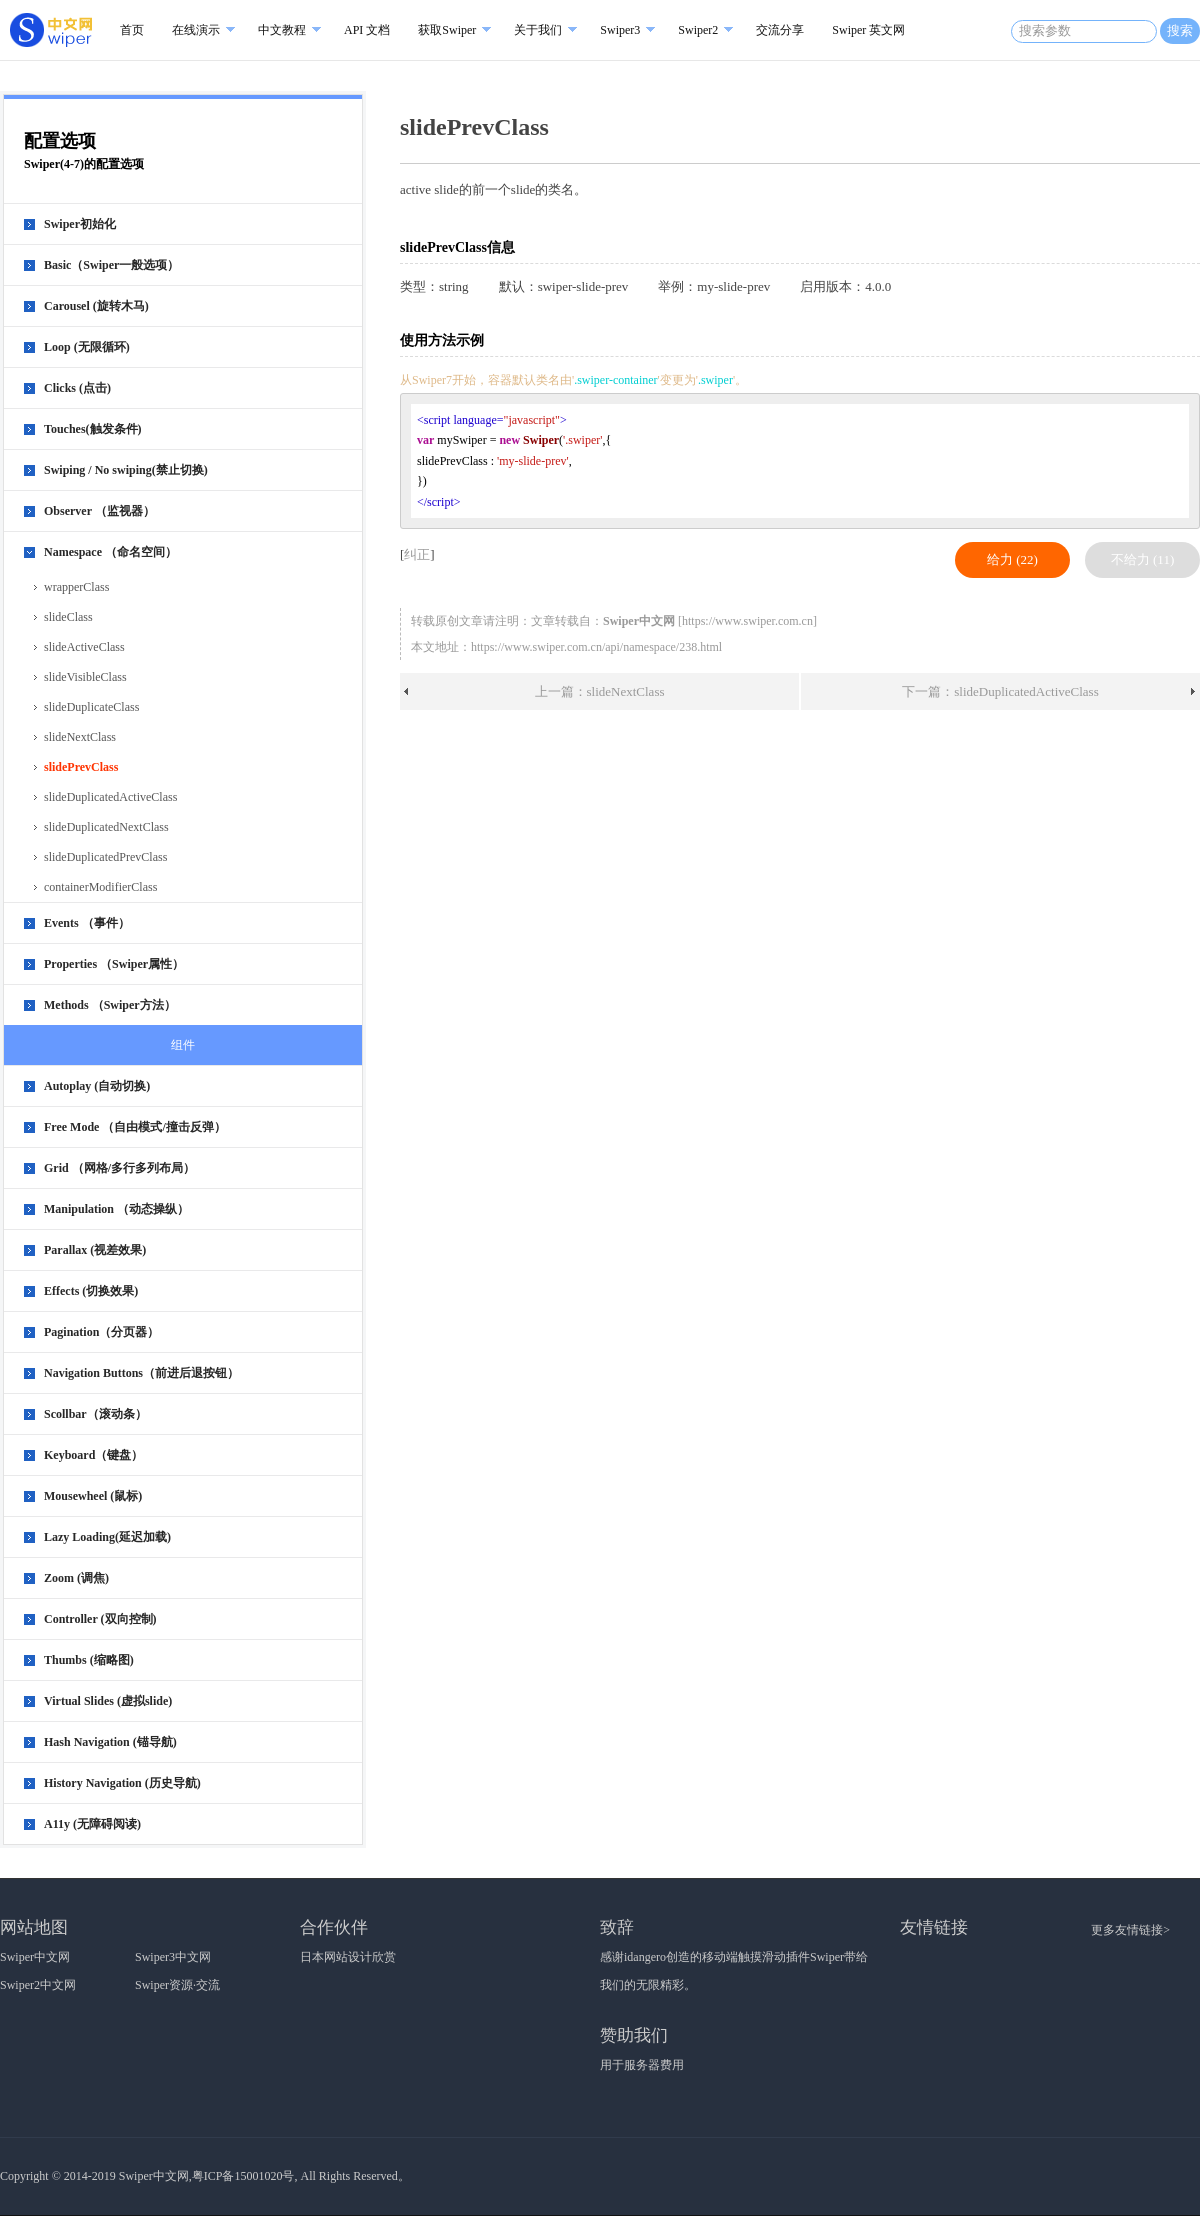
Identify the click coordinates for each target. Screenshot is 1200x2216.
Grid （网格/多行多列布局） (119, 1168)
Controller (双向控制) (100, 1619)
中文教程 (282, 30)
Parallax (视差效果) (95, 1250)
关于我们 (538, 30)
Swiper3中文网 (173, 1957)
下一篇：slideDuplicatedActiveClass (1000, 691)
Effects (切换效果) (91, 1291)
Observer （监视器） (99, 511)
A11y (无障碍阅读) (92, 1824)
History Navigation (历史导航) (122, 1783)
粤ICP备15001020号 (243, 2176)
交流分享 (780, 30)
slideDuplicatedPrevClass (105, 857)
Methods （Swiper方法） (110, 1005)
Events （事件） (87, 923)
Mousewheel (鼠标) (93, 1496)
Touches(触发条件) (93, 429)
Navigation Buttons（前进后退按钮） (141, 1373)
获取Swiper (447, 30)
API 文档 (367, 30)
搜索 (1180, 30)
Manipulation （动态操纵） (116, 1209)
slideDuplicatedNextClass (106, 827)
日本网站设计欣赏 (348, 1957)
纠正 (417, 554)
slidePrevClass (81, 767)
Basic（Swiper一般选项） (111, 265)
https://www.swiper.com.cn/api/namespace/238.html (596, 647)
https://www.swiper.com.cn (747, 621)
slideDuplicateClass (91, 707)
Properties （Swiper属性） (114, 964)
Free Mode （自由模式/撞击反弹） (135, 1127)
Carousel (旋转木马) (96, 306)
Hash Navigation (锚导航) (110, 1742)
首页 (132, 30)
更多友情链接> (1130, 1930)
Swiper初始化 (80, 224)
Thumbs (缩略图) (89, 1660)
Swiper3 (620, 30)
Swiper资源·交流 (177, 1985)
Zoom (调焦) (76, 1578)
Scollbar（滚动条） (95, 1414)
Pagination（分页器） (101, 1332)
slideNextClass (80, 737)
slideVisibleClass (85, 677)
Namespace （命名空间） (110, 552)
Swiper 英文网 (868, 30)
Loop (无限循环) (87, 347)
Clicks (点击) (77, 388)
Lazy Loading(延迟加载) (107, 1537)
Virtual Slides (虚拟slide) (108, 1701)
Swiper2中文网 (38, 1985)
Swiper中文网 (35, 1957)
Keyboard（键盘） (93, 1455)
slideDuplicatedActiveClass (110, 797)
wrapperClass (76, 587)
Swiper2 (698, 30)
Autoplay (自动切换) (97, 1086)
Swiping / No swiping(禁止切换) (126, 470)
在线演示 (196, 30)
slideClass (68, 617)
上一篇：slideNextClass (600, 691)
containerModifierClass (100, 887)
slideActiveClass (84, 647)
